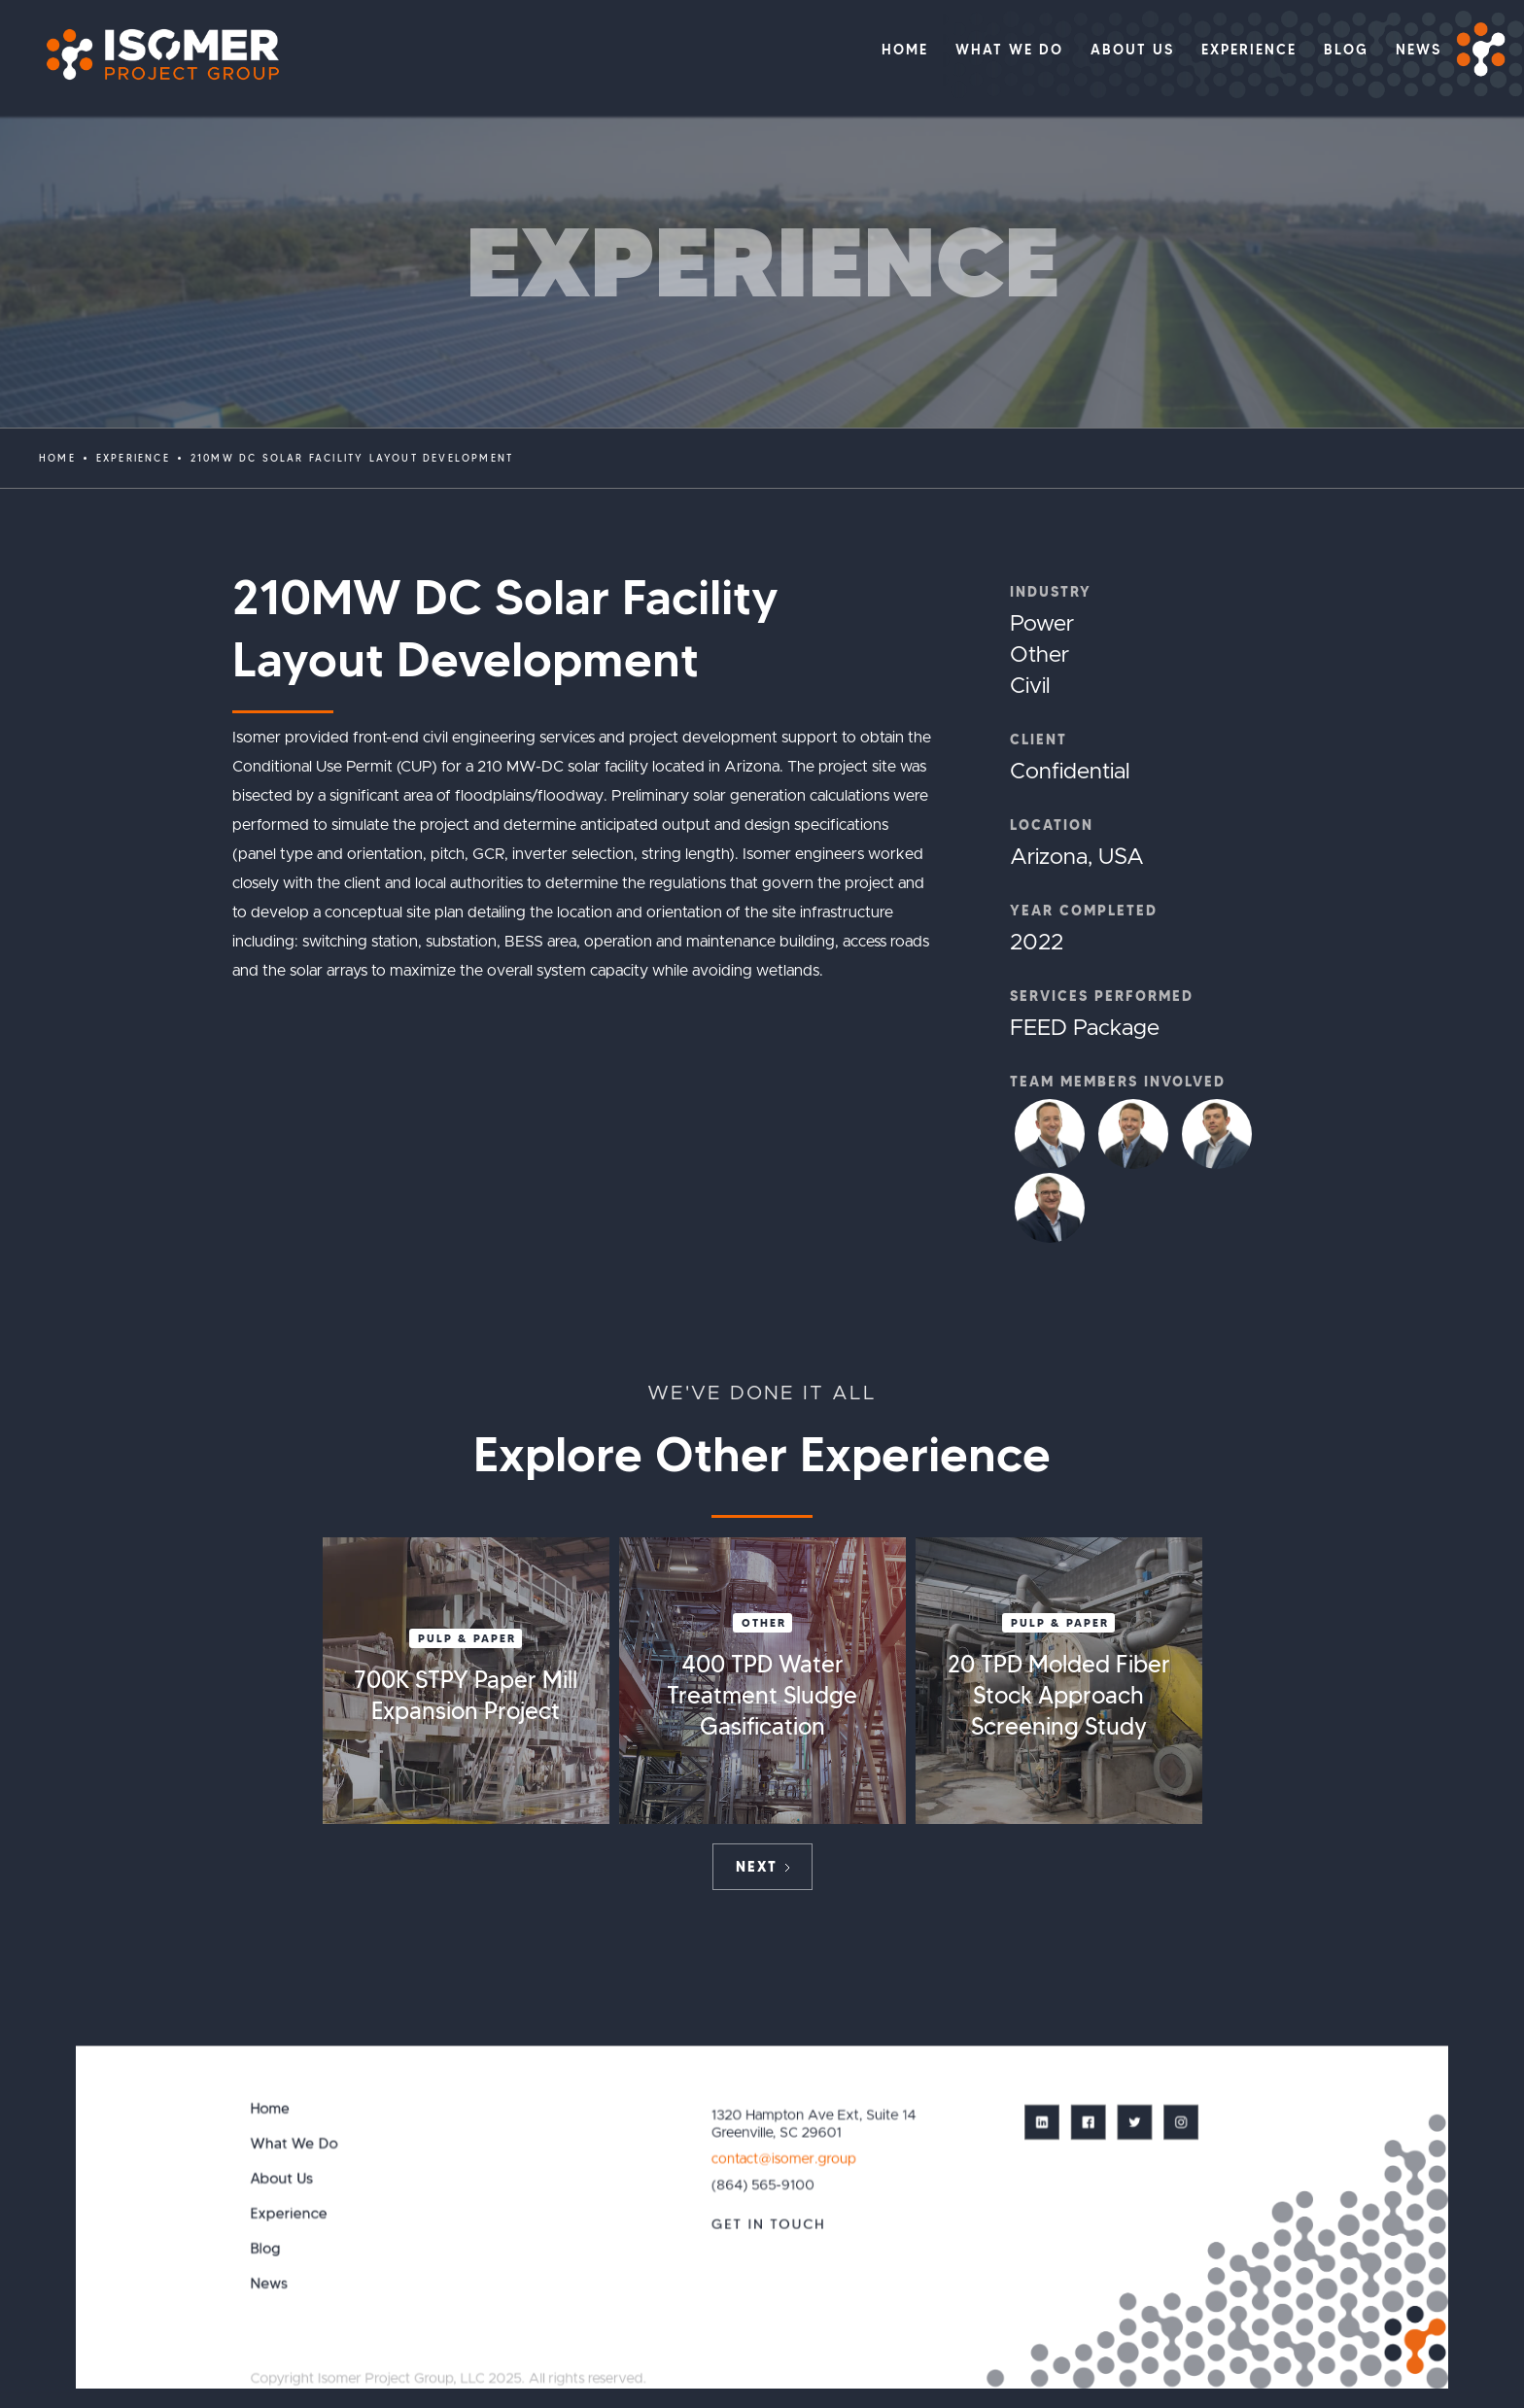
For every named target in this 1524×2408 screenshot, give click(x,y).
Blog (266, 2248)
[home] (153, 55)
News (270, 2283)
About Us (282, 2178)
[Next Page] (762, 1866)
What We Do (294, 2143)
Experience (289, 2213)
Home (57, 458)
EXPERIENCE (133, 458)
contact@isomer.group (782, 2158)
